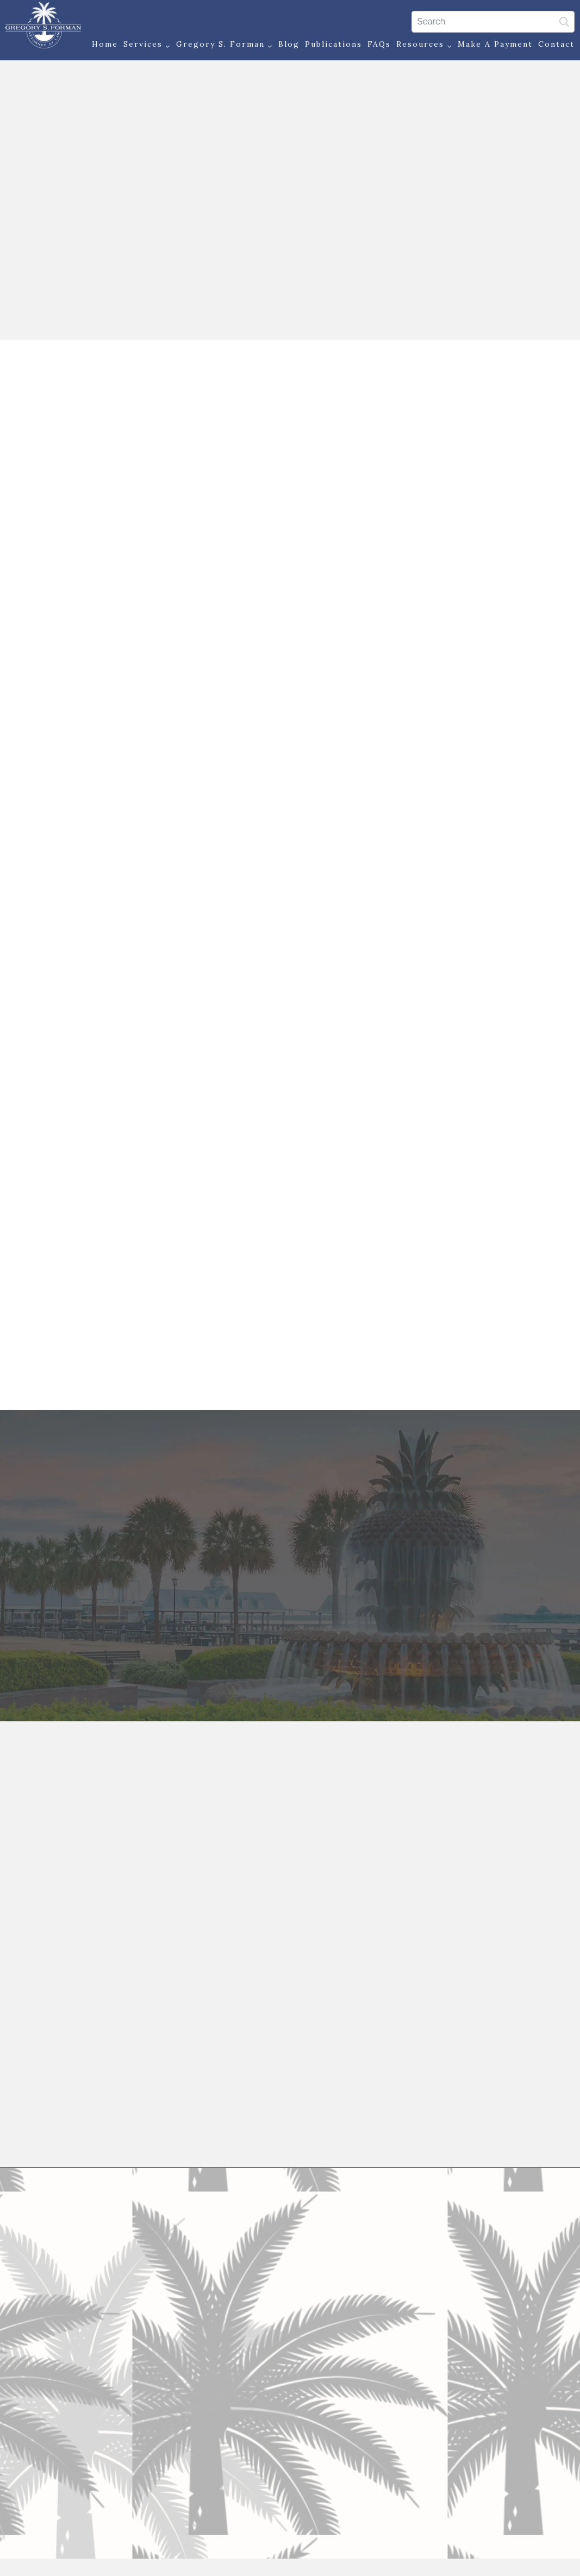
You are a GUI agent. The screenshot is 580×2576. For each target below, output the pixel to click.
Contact (553, 45)
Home (102, 45)
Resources (422, 46)
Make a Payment (492, 45)
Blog (286, 45)
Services (144, 46)
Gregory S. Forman (221, 46)
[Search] (490, 21)
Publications (330, 45)
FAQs (376, 45)
